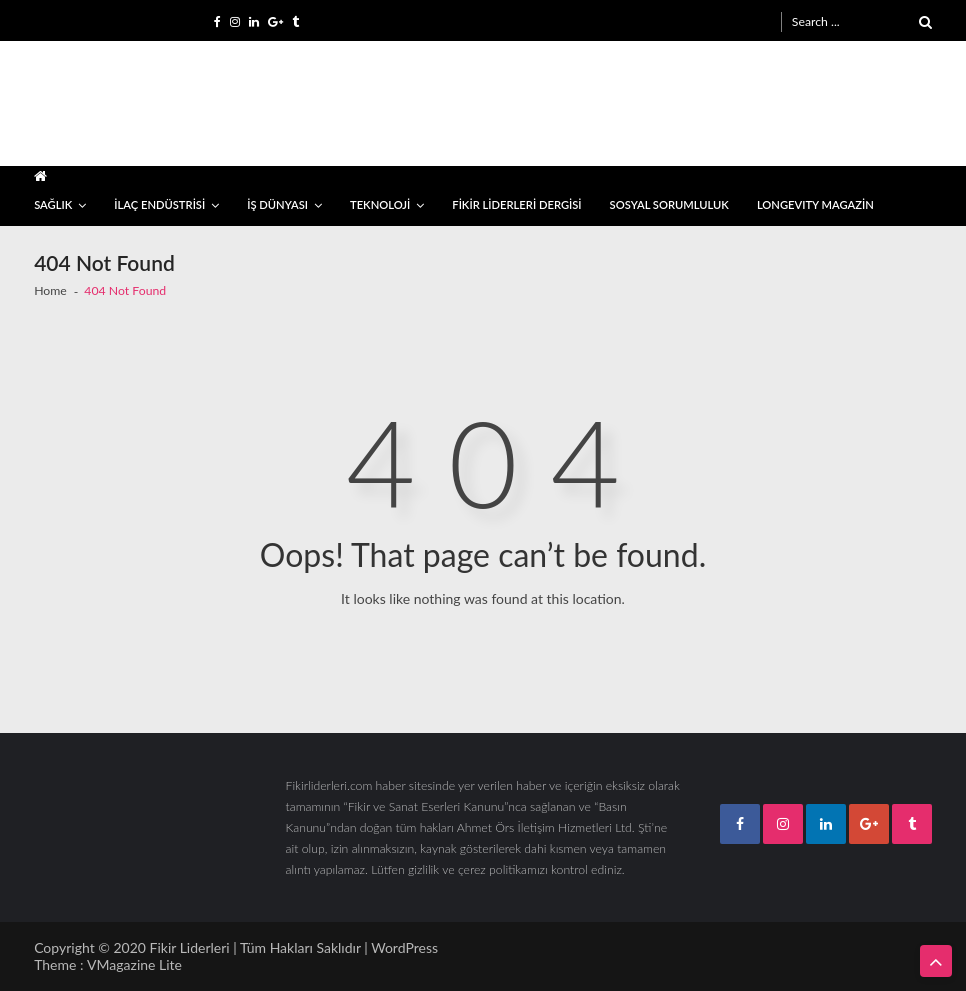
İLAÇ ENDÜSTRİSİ (159, 204)
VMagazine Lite (134, 964)
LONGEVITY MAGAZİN (815, 204)
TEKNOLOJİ (380, 204)
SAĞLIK (53, 204)
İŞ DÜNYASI (277, 204)
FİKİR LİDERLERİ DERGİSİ (516, 204)
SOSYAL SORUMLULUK (669, 204)
